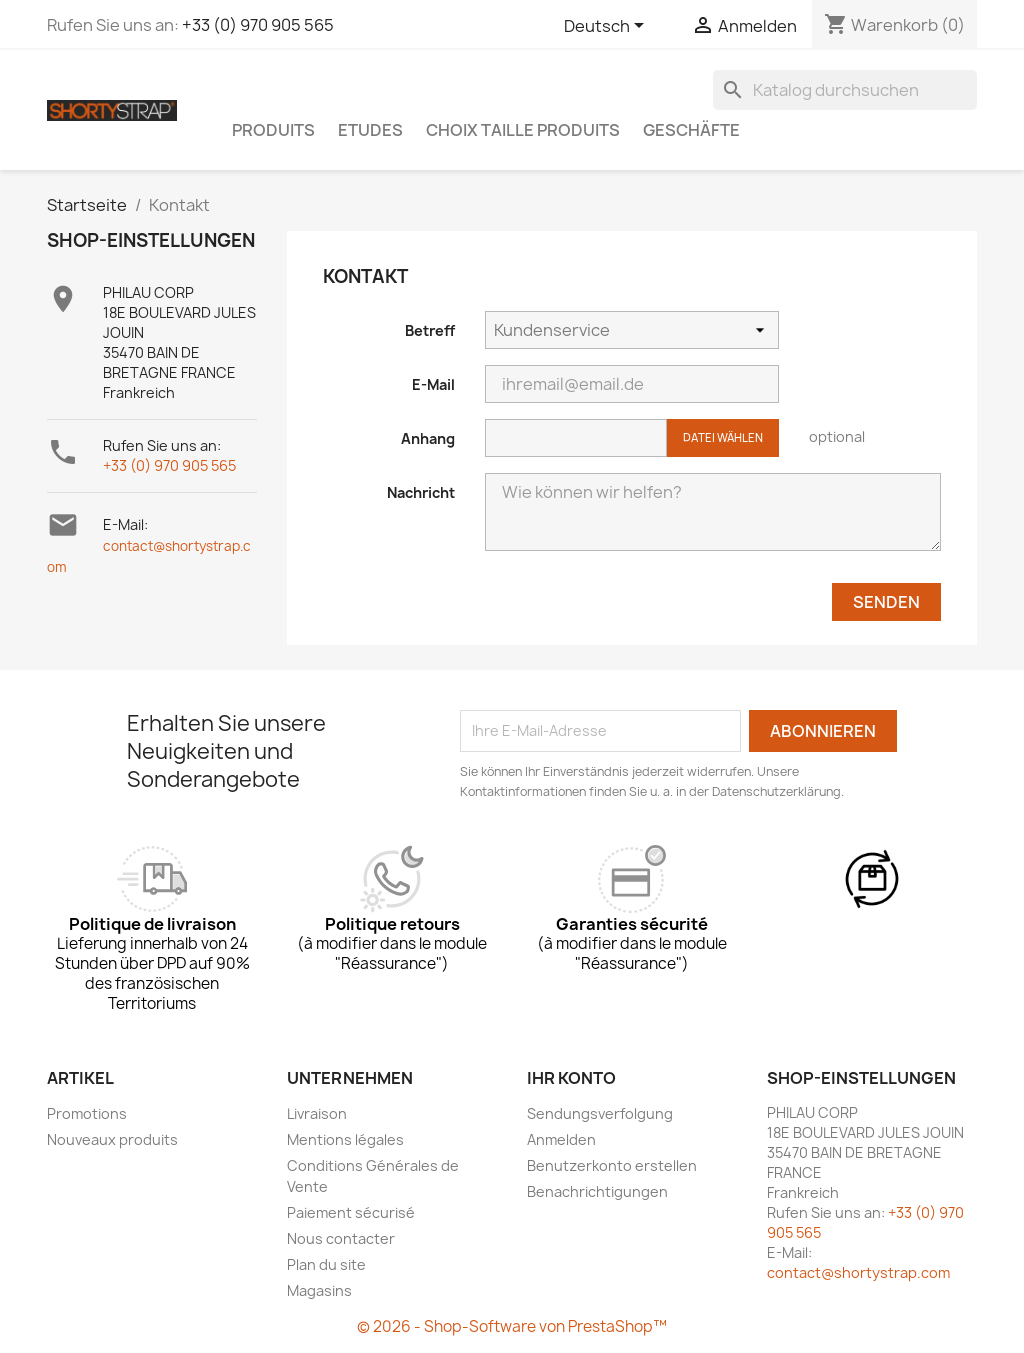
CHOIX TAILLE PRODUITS (523, 130)
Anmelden (561, 1139)
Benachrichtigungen (597, 1191)
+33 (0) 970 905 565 (258, 25)
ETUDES (370, 130)
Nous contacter (341, 1238)
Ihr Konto (571, 1078)
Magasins (319, 1290)
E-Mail (433, 384)
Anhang (428, 438)
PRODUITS (273, 130)
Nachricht (421, 492)
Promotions (87, 1113)
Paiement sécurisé (351, 1212)
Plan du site (326, 1264)
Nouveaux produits (112, 1139)
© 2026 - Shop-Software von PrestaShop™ (512, 1326)
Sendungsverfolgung (600, 1113)
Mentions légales (345, 1139)
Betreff (430, 330)
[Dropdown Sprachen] (607, 27)
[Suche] (845, 90)
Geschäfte (691, 130)
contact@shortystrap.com (858, 1272)
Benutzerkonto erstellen (612, 1165)
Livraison (317, 1113)
